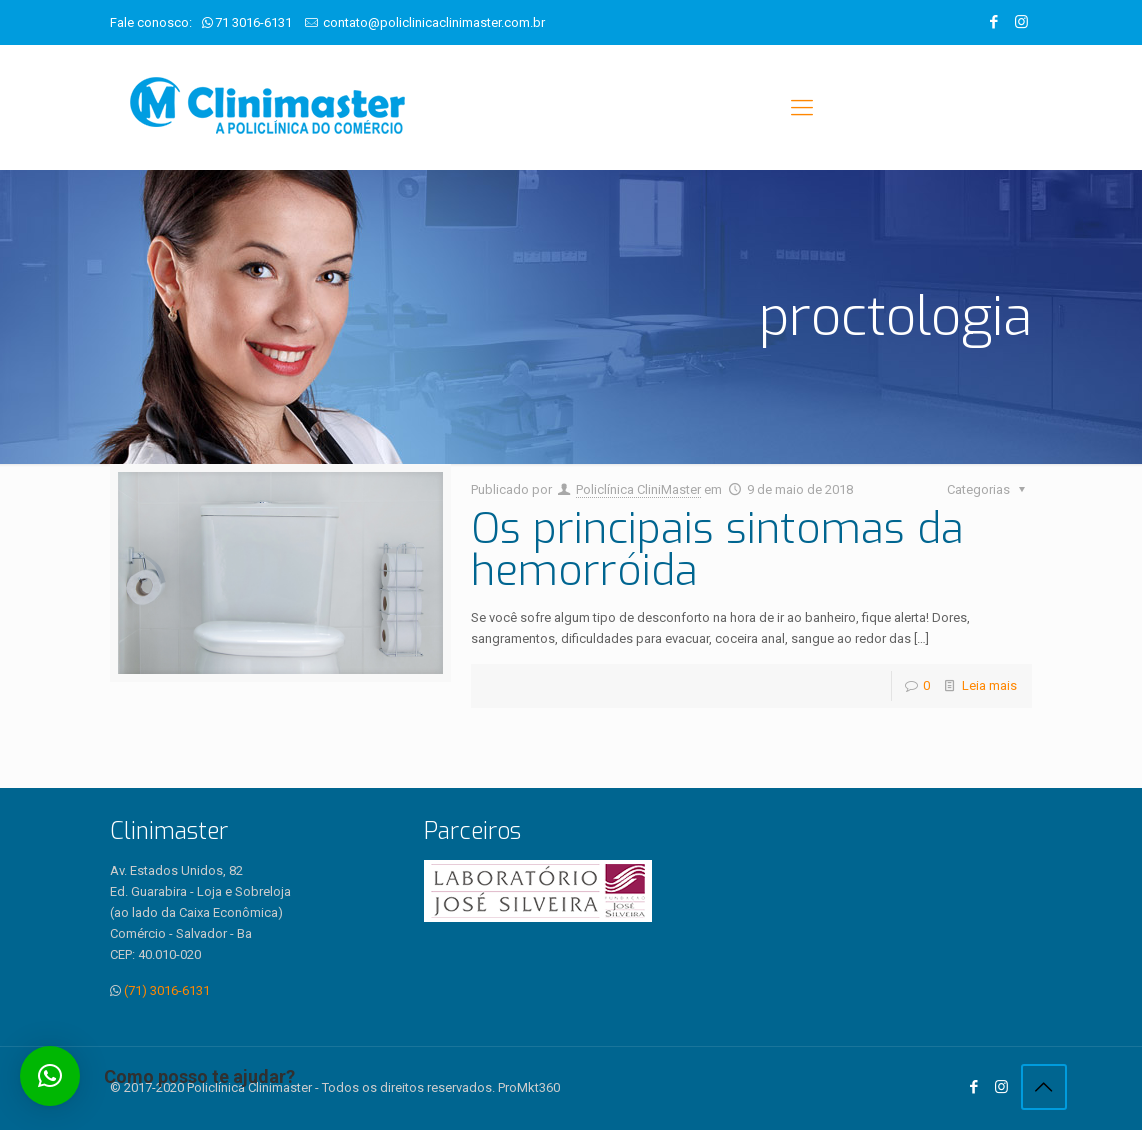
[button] (50, 1076)
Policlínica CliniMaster (638, 489)
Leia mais (989, 685)
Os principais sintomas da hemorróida (717, 550)
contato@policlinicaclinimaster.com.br (434, 22)
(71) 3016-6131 (167, 990)
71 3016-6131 (253, 22)
